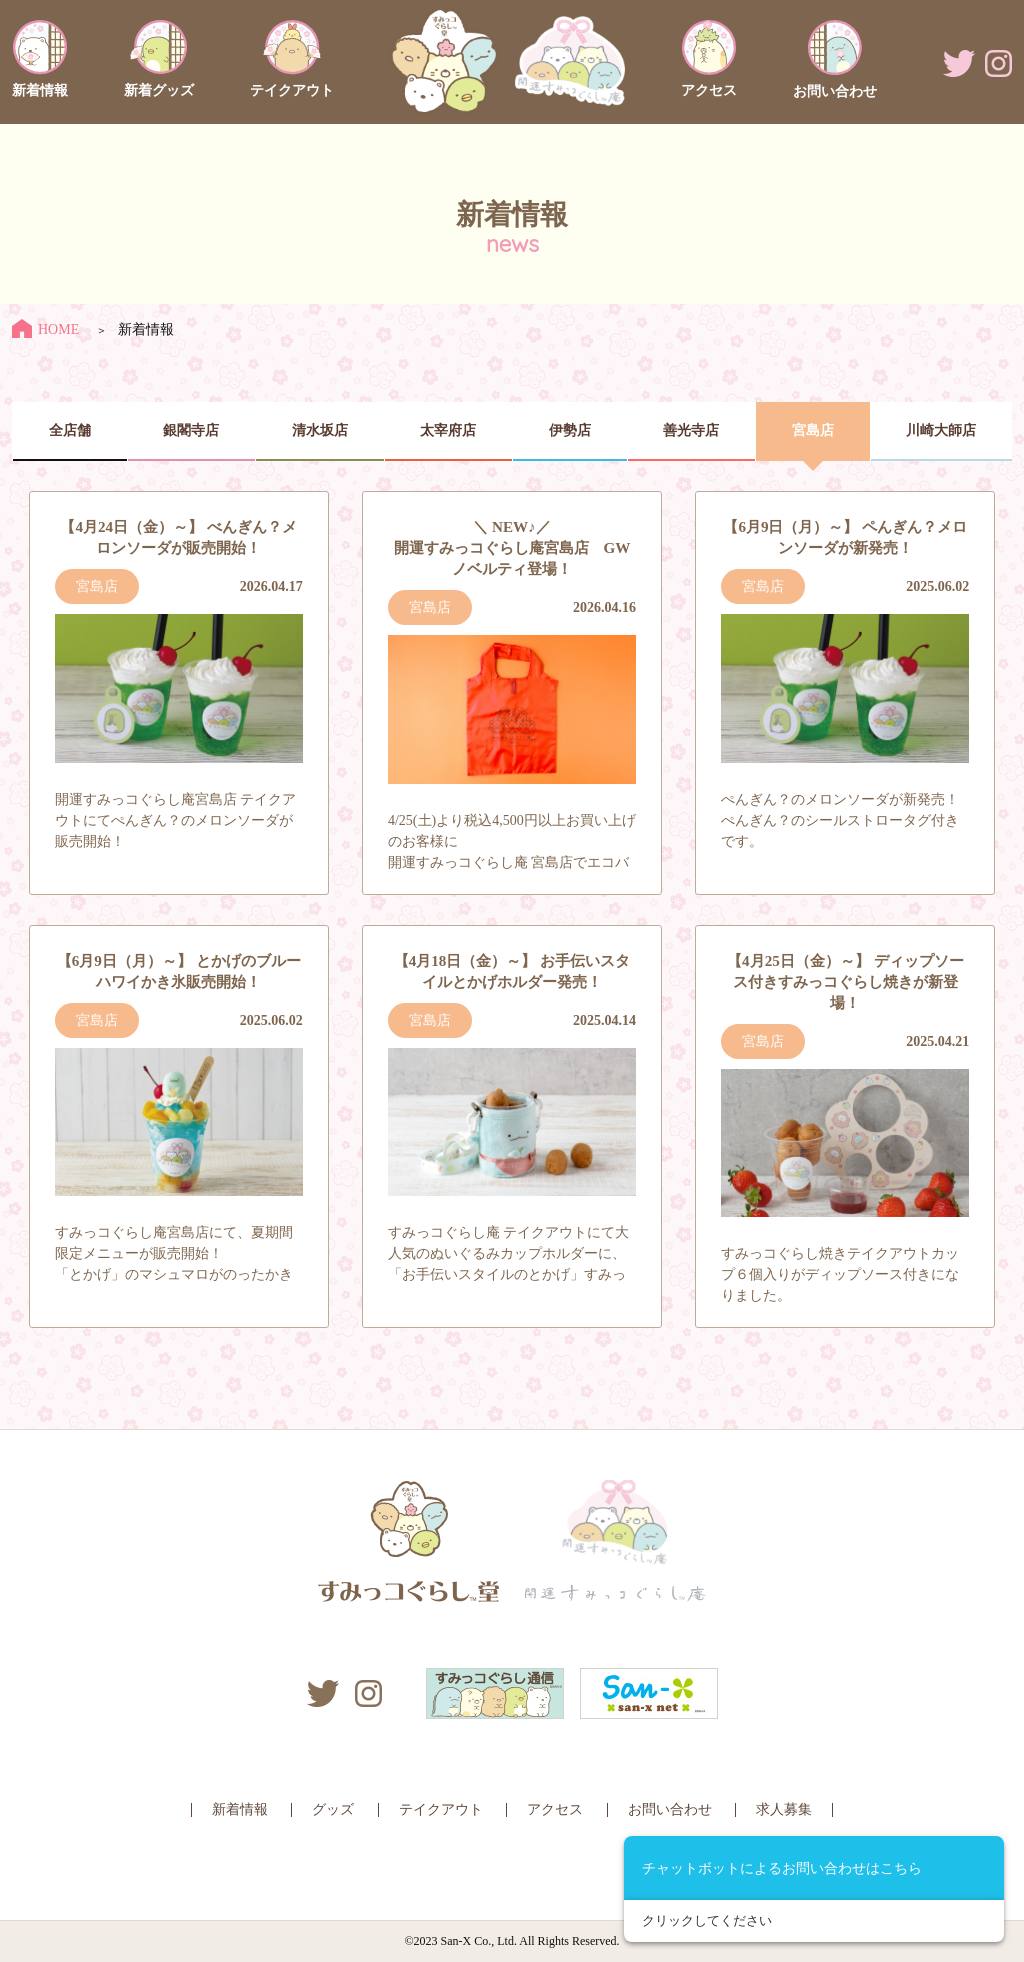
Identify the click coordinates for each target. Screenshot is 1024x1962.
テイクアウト (441, 1809)
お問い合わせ (670, 1809)
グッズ (333, 1809)
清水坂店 (320, 430)
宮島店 (813, 430)
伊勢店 (570, 430)
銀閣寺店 (191, 430)
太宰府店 (448, 430)
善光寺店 (691, 430)
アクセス (555, 1809)
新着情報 (240, 1809)
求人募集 (784, 1809)
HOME (45, 329)
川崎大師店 (941, 430)
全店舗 (70, 430)
